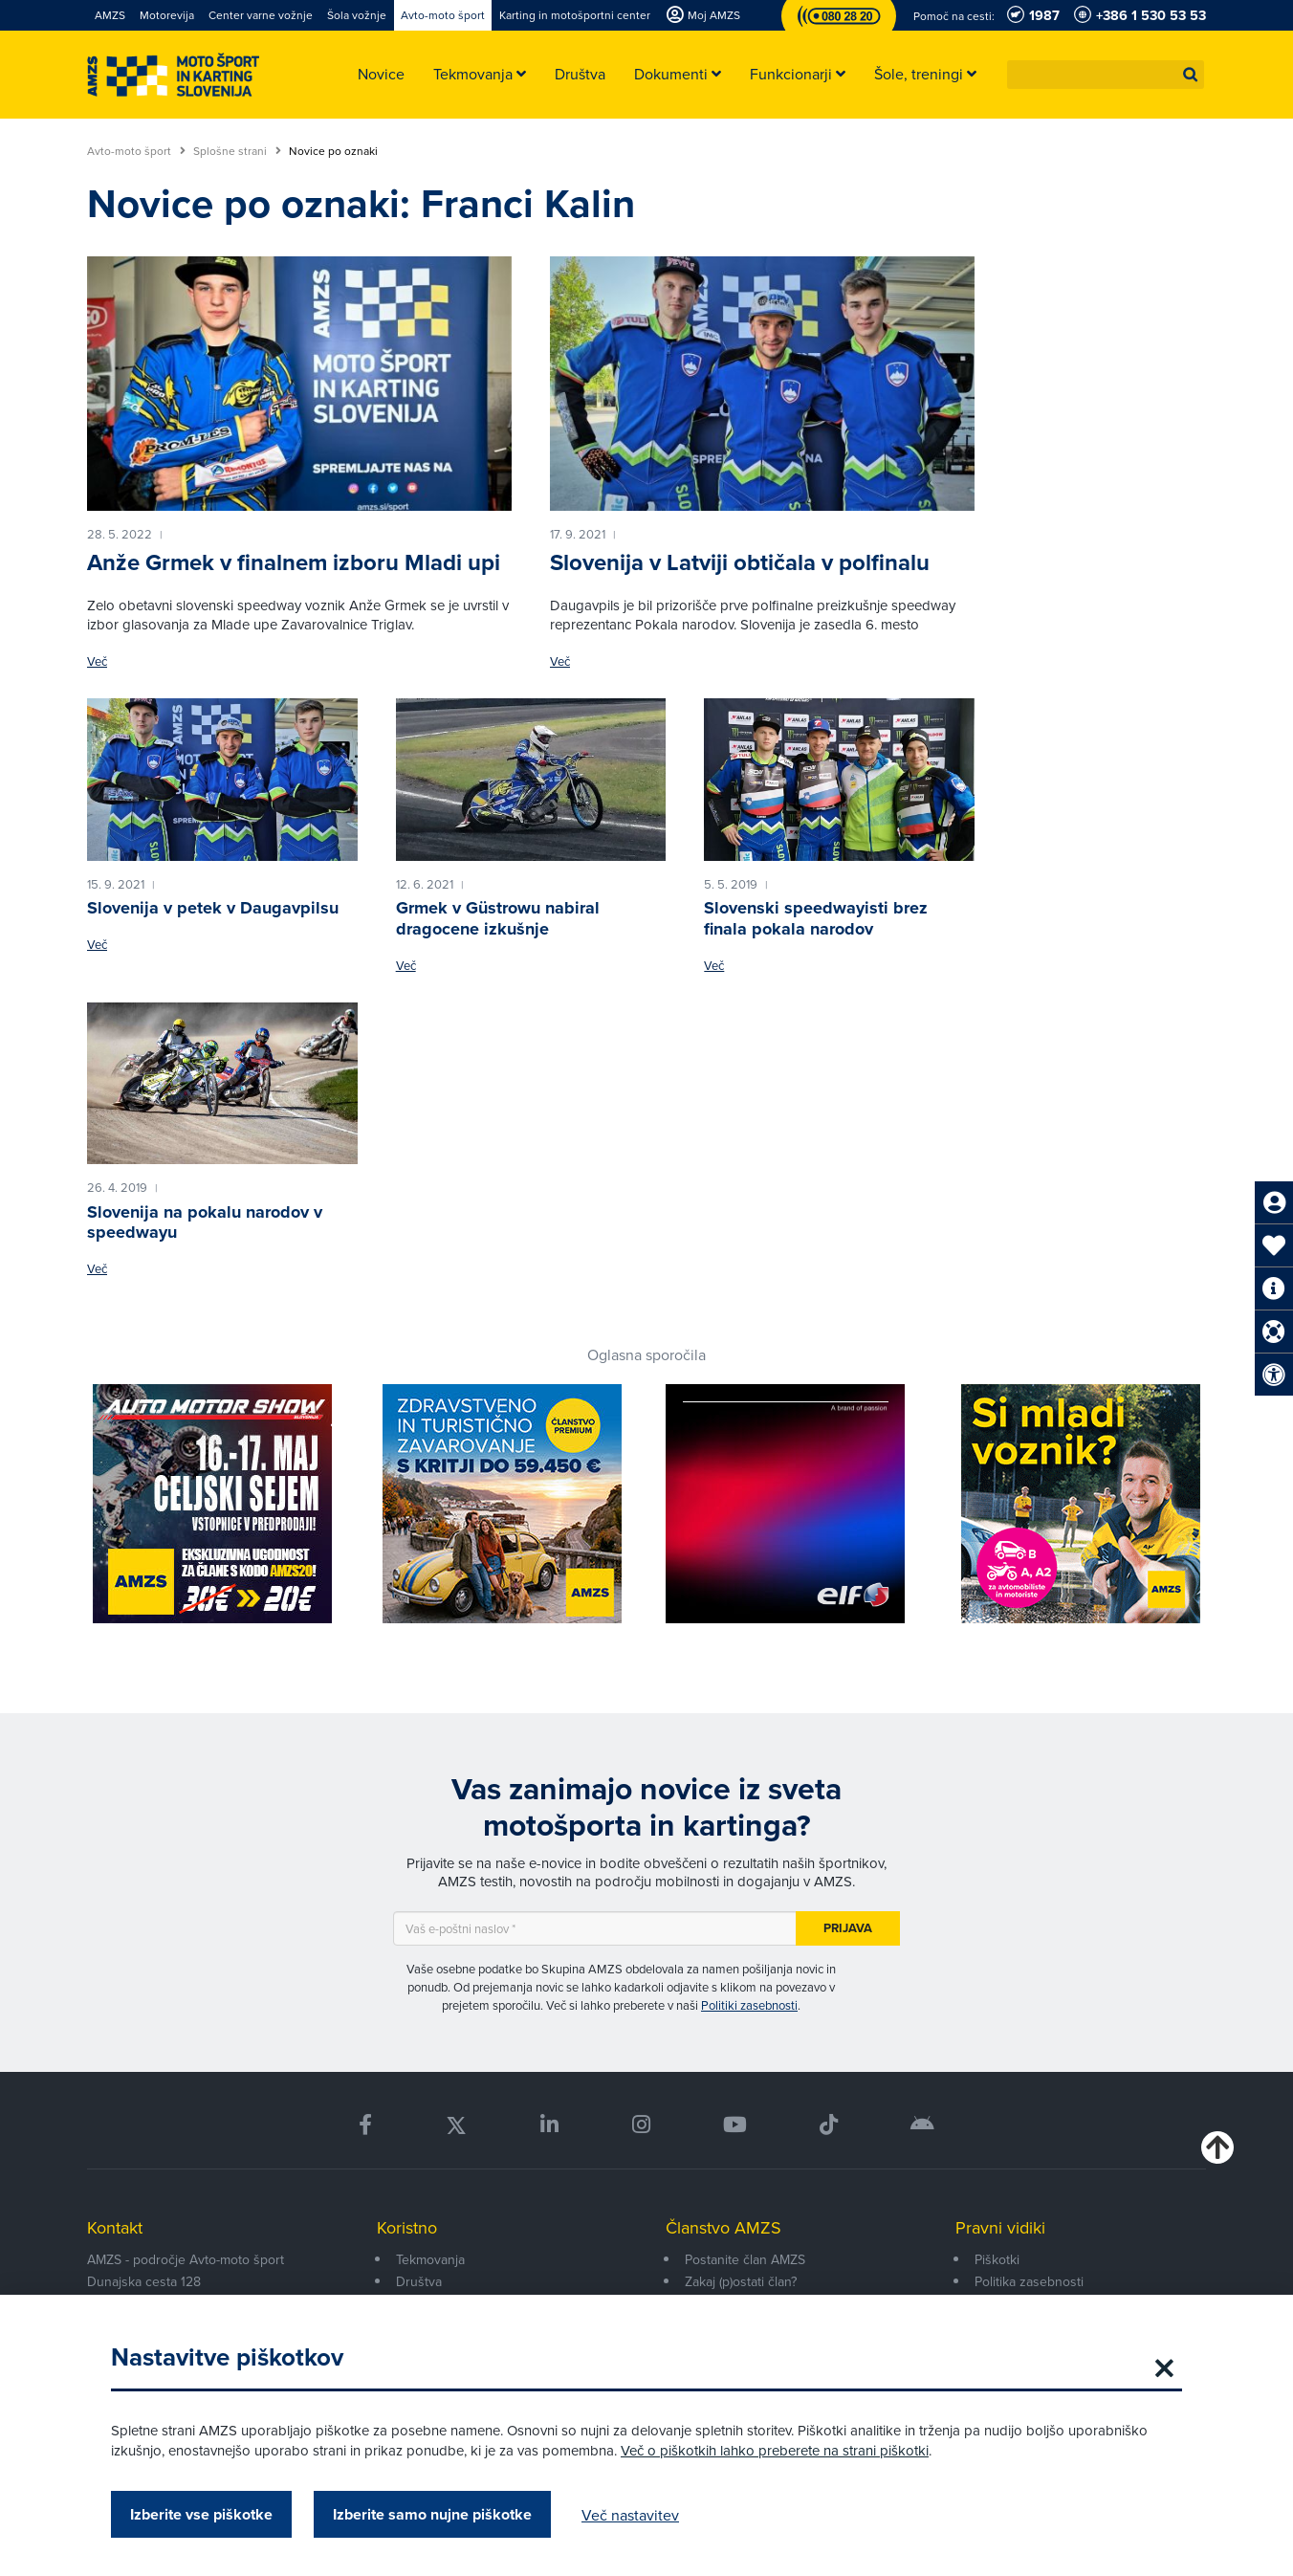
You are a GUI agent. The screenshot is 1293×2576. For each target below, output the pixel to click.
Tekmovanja (430, 2259)
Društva (419, 2281)
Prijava (847, 1928)
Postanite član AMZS (745, 2259)
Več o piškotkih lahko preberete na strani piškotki (775, 2450)
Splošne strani (237, 151)
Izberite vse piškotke (201, 2514)
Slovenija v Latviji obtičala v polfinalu (740, 562)
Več (97, 661)
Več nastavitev (630, 2514)
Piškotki (997, 2259)
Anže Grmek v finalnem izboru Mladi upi (293, 562)
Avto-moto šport (136, 151)
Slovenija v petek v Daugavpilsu (213, 907)
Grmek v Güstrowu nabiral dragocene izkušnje (498, 918)
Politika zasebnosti (1029, 2281)
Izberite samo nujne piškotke (432, 2514)
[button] (1190, 74)
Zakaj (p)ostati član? (741, 2281)
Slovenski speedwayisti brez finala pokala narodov (816, 918)
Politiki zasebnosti (749, 2005)
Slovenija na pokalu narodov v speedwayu (204, 1222)
